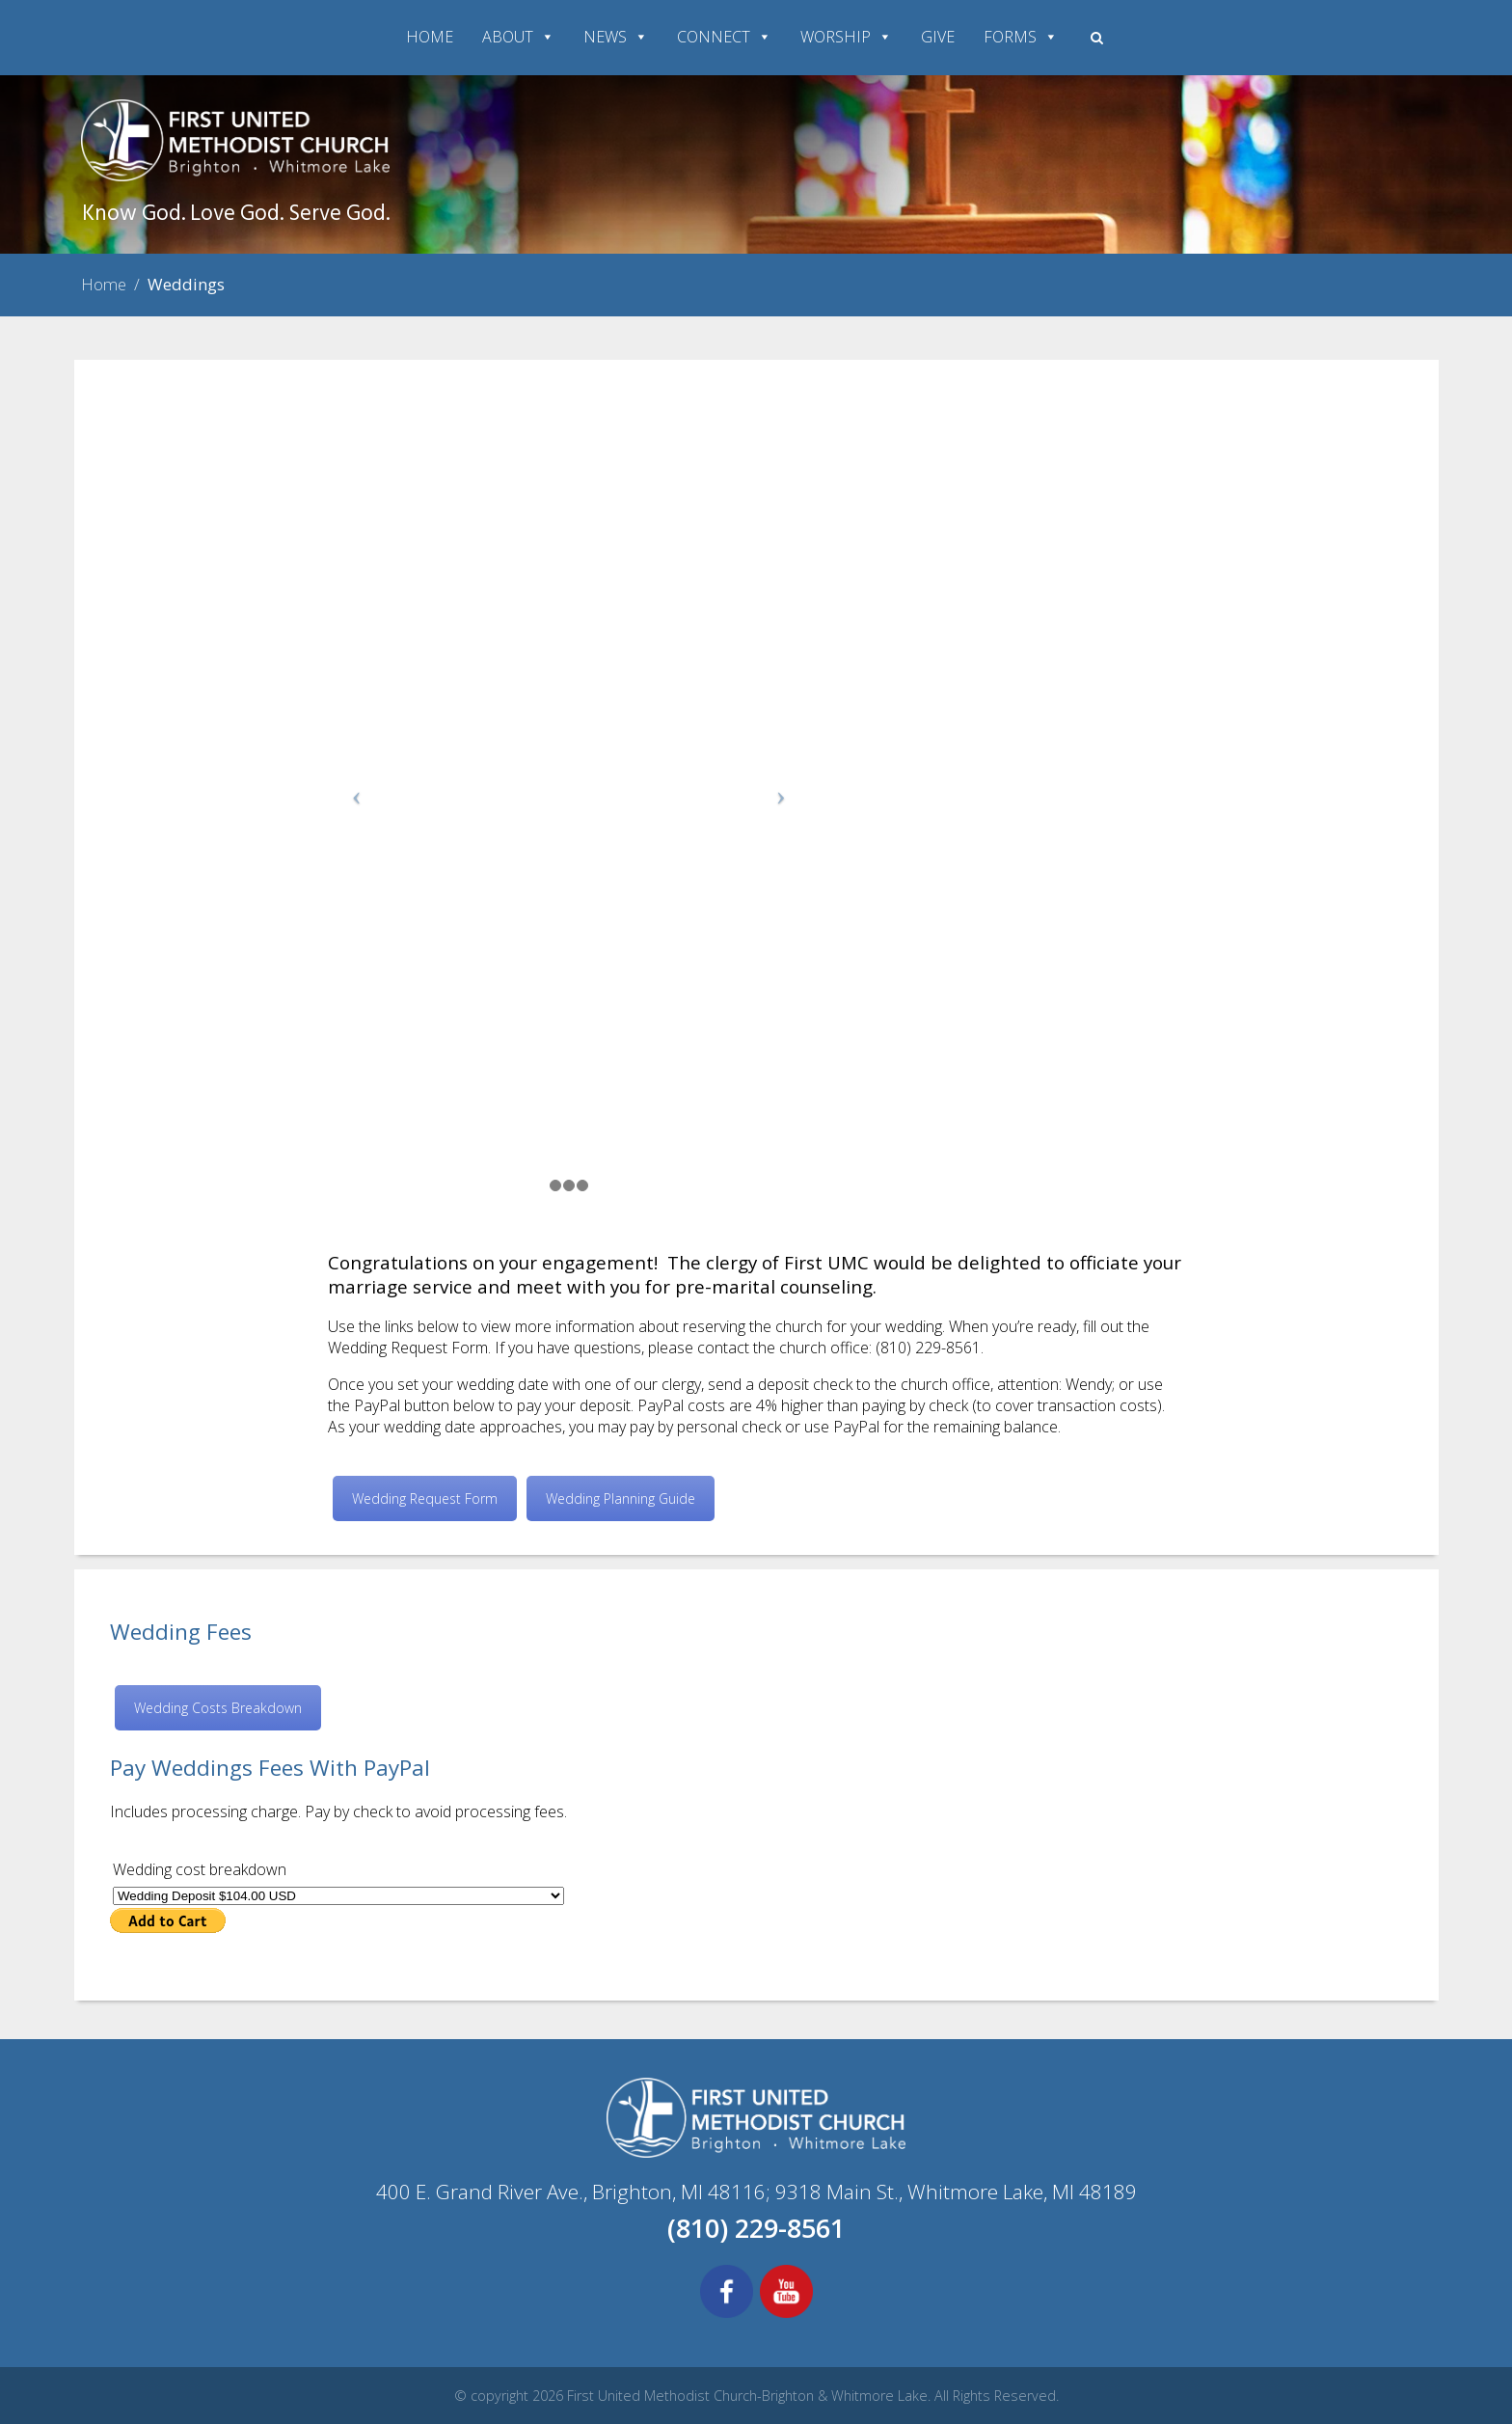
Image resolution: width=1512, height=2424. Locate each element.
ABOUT (518, 36)
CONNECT (724, 36)
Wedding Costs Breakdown (218, 1708)
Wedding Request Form (425, 1498)
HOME (429, 36)
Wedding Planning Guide (620, 1498)
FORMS (1021, 36)
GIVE (938, 36)
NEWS (615, 36)
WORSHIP (846, 36)
